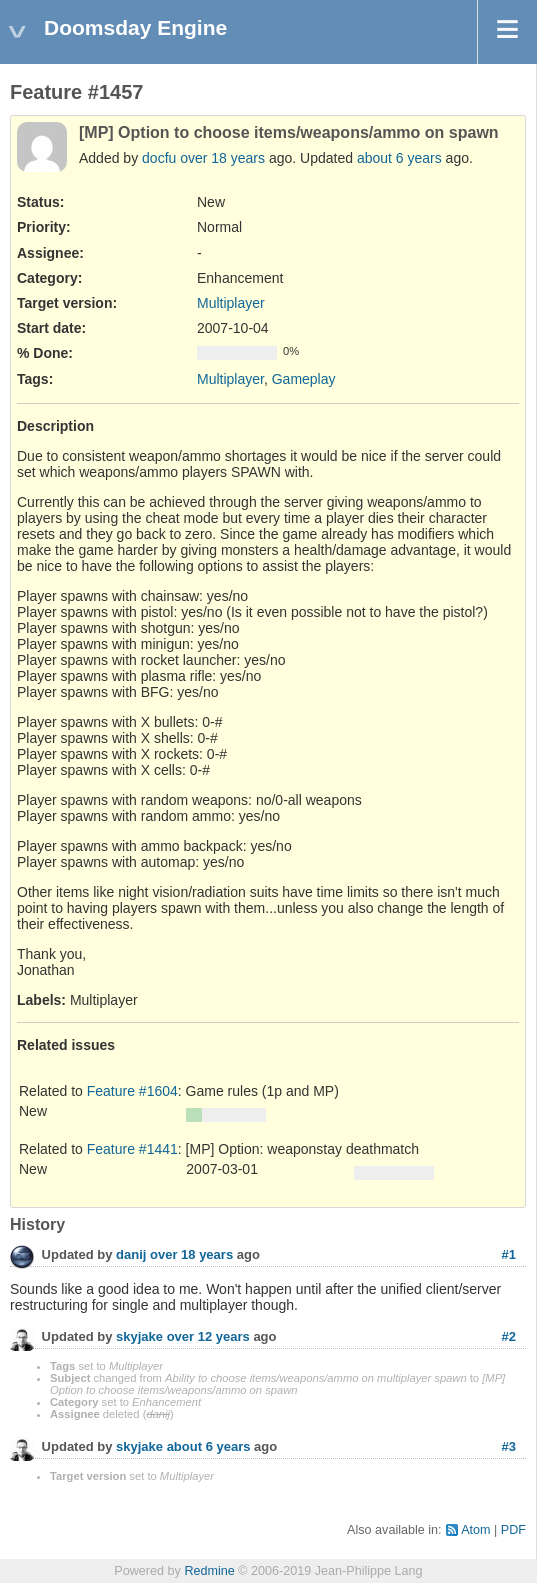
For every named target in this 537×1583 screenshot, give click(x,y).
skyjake (139, 1336)
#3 (509, 1446)
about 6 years (399, 158)
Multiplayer (231, 303)
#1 (509, 1254)
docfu (159, 158)
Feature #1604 (132, 1091)
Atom (475, 1530)
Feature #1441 (132, 1149)
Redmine (209, 1571)
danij (131, 1254)
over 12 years (208, 1336)
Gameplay (304, 379)
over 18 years (222, 158)
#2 (509, 1336)
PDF (513, 1530)
